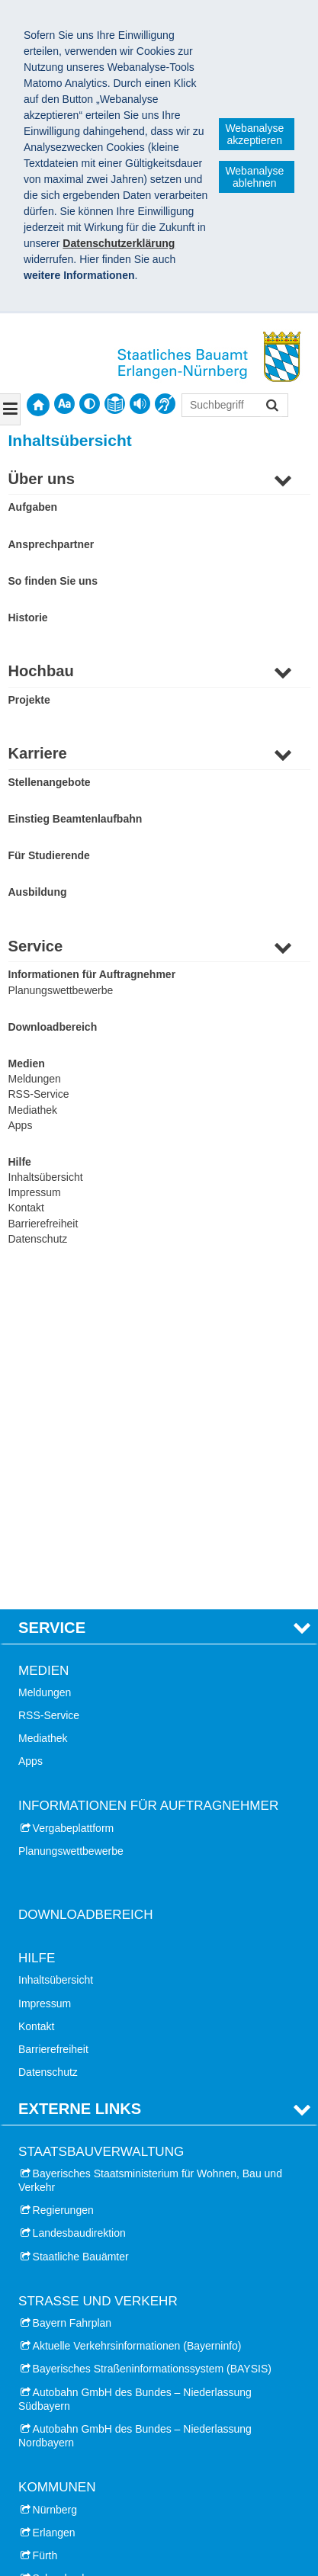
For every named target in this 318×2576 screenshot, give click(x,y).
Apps (20, 1125)
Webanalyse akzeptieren (254, 134)
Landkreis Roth (54, 2343)
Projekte (29, 700)
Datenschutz (38, 1239)
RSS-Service (38, 1094)
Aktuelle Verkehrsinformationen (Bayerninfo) (137, 2019)
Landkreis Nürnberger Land (83, 2275)
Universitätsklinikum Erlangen (88, 2433)
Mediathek (33, 1110)
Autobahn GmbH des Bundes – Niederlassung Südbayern (135, 2072)
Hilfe (19, 1162)
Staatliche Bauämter (81, 1929)
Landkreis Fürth (55, 2321)
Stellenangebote (49, 782)
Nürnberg (55, 2183)
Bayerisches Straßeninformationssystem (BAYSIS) (152, 2042)
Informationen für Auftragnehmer (92, 974)
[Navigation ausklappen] (10, 409)
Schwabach (60, 2251)
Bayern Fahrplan (72, 1996)
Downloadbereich (53, 1027)
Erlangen (54, 2205)
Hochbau (41, 670)
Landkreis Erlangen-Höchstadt (90, 2298)
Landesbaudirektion (79, 1907)
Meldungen (34, 1079)
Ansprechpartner (51, 544)
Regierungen (63, 1884)
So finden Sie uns (53, 581)
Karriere (37, 753)
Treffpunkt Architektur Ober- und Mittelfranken (126, 2456)
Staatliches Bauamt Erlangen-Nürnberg (130, 2520)
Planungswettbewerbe (61, 990)
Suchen (271, 407)
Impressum (34, 1192)
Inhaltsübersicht (45, 1177)
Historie (28, 617)
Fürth (45, 2228)
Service (35, 946)
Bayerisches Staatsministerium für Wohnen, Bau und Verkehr (150, 1853)
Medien (26, 1063)
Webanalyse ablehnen (254, 177)
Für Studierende (49, 855)
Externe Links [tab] (79, 1782)
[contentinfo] (114, 403)
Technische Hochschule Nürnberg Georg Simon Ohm (144, 2479)
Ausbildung (37, 892)
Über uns (41, 478)
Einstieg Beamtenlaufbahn (75, 819)
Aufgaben (33, 507)
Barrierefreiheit (43, 1223)
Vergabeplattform (73, 1501)
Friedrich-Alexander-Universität (91, 2410)
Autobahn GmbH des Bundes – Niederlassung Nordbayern (135, 2109)
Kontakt (26, 1207)
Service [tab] (51, 1301)
